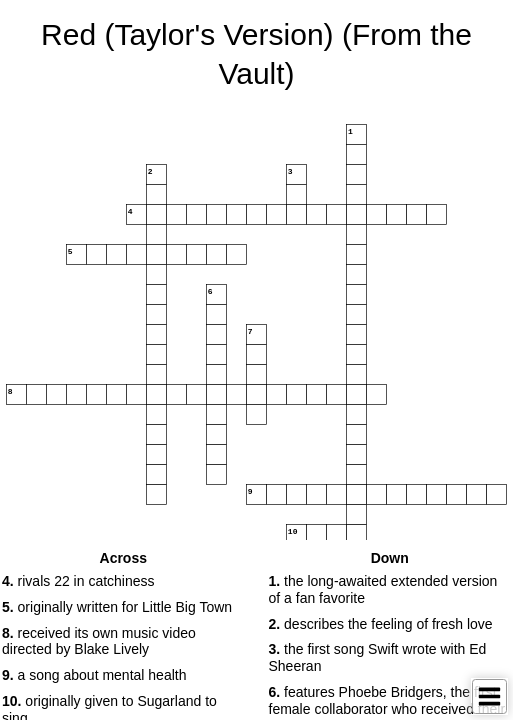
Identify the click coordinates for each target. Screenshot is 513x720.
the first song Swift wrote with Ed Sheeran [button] (378, 657)
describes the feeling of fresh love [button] (381, 624)
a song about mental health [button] (94, 675)
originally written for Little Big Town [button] (117, 607)
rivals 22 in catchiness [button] (78, 581)
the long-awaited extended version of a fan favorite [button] (383, 589)
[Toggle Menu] (489, 696)
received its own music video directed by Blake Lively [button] (99, 641)
